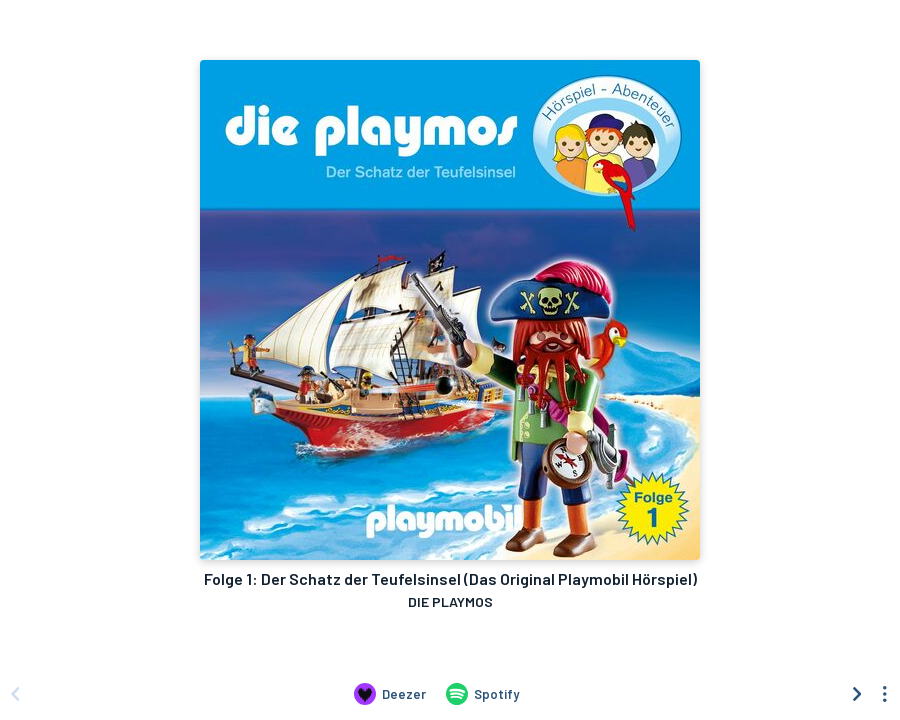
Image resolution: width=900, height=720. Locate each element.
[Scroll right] (857, 694)
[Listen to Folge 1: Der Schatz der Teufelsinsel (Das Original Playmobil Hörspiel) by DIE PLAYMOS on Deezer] (390, 694)
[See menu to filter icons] (885, 694)
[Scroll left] (15, 694)
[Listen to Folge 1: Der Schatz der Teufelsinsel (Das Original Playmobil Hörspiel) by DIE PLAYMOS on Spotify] (482, 694)
